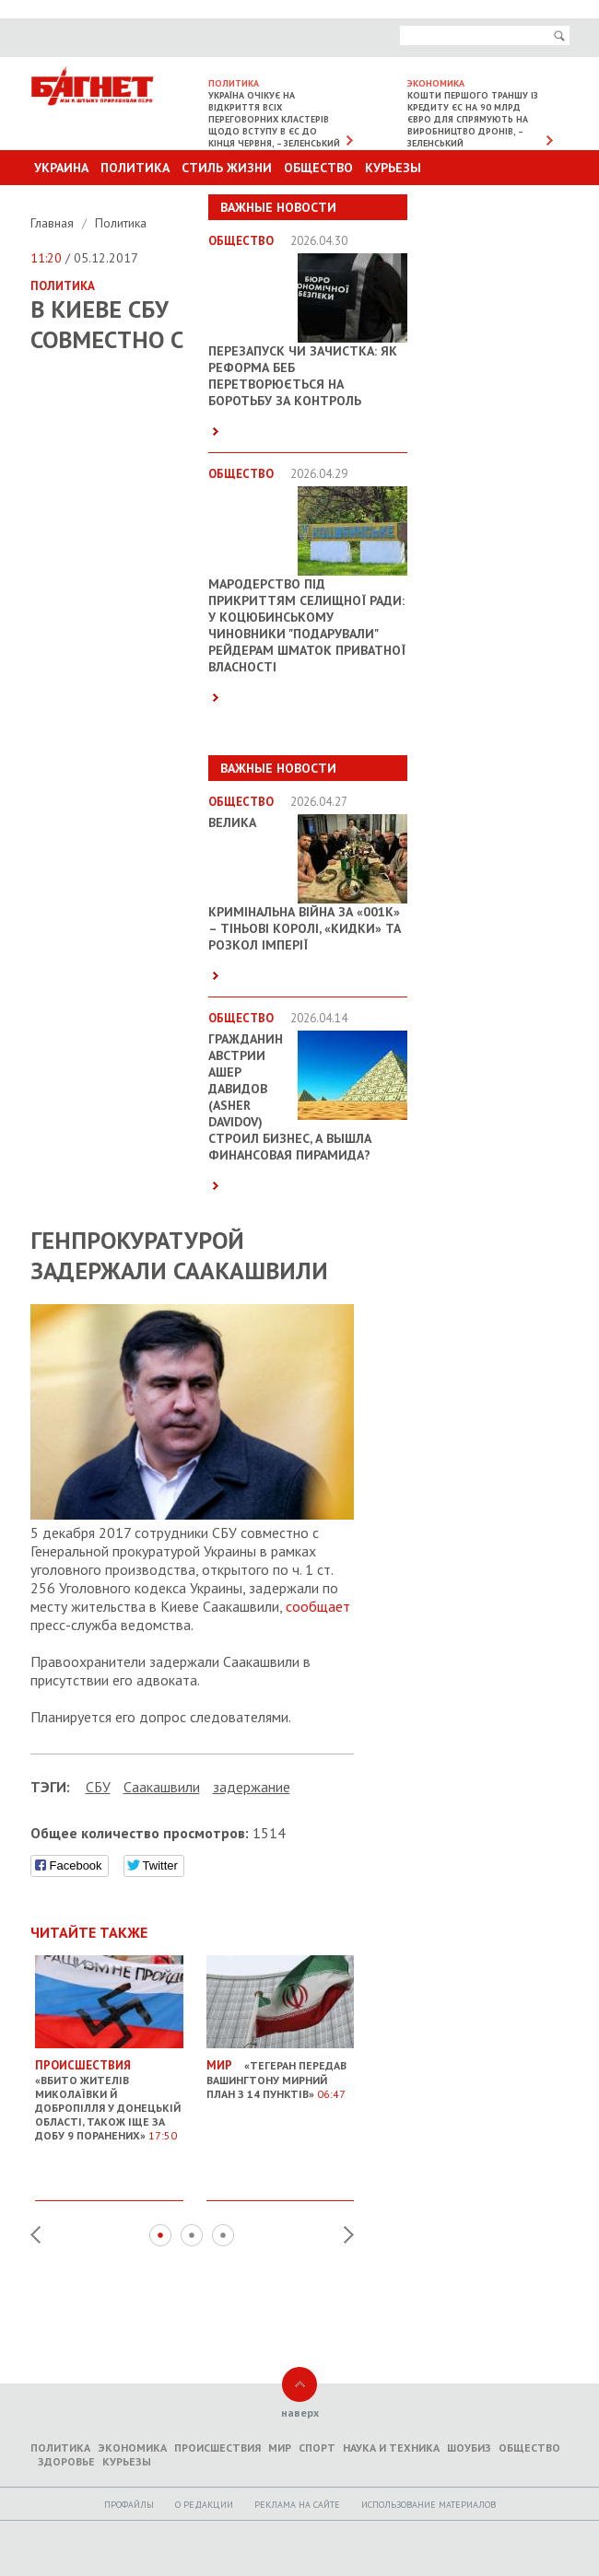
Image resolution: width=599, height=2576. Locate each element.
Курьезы (393, 167)
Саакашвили (161, 1787)
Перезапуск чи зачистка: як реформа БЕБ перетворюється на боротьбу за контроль (302, 376)
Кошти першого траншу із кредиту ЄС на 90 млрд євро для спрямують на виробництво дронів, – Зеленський (472, 119)
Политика (135, 167)
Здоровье (66, 2461)
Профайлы (129, 2505)
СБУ (98, 1787)
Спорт (317, 2447)
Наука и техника (391, 2447)
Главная (53, 223)
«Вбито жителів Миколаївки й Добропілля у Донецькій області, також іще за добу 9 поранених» (109, 2093)
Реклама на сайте (297, 2505)
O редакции (204, 2505)
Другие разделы (488, 202)
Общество (318, 167)
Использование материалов (428, 2505)
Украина (61, 167)
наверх (300, 2412)
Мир (279, 2447)
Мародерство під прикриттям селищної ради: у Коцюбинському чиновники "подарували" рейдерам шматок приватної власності (306, 625)
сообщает (318, 1606)
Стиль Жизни (227, 167)
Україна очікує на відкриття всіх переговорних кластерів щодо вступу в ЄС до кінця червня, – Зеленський (274, 119)
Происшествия (217, 2447)
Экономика (132, 2447)
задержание (251, 1787)
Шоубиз (469, 2447)
